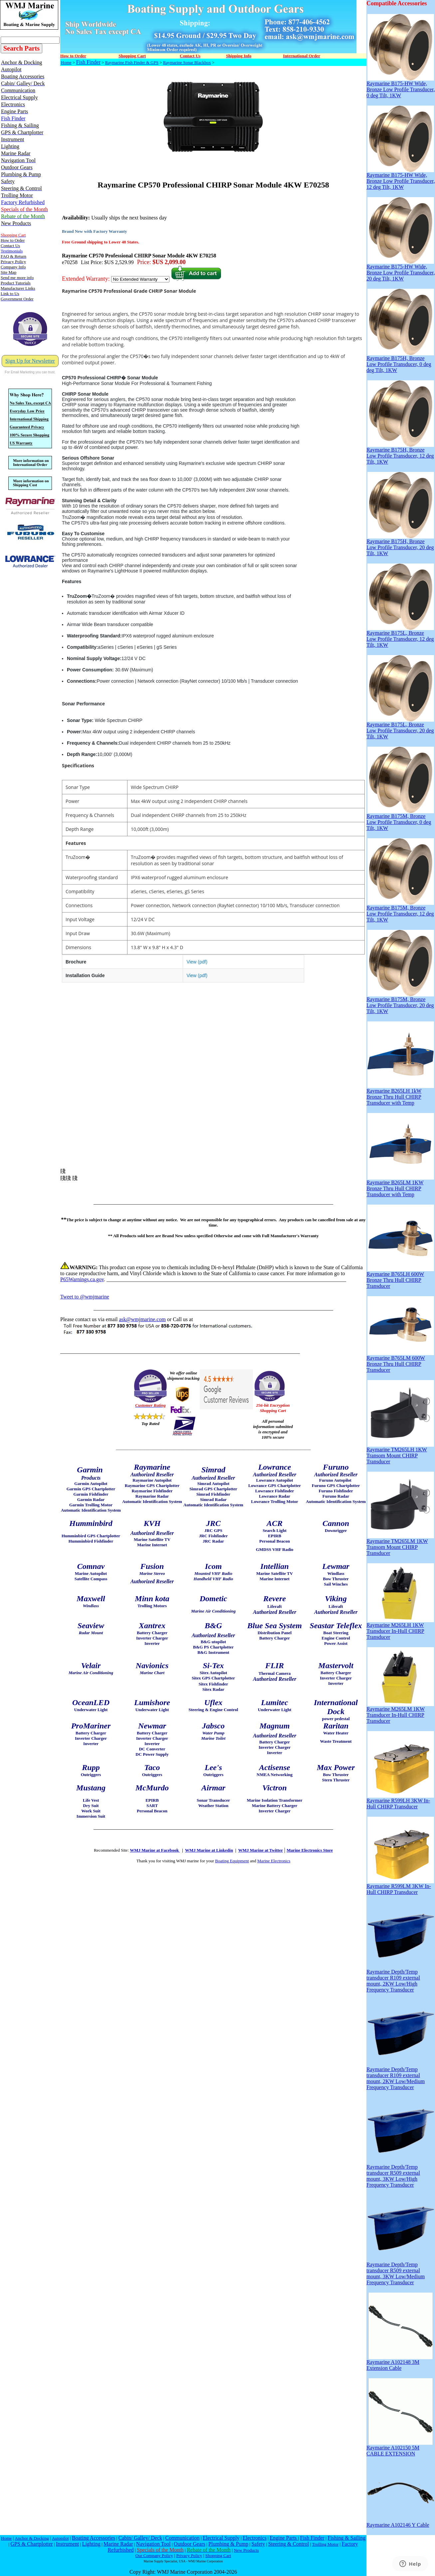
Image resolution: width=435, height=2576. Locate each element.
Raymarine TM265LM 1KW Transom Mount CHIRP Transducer (400, 1545)
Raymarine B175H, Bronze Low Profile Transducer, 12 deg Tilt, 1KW (400, 453)
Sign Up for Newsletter (30, 361)
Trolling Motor (325, 2544)
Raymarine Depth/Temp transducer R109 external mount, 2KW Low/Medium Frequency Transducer (400, 2076)
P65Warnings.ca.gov (82, 1279)
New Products (246, 2550)
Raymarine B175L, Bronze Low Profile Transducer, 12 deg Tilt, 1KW (400, 636)
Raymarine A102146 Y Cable (400, 2522)
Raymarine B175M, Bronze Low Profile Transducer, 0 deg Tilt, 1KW (400, 820)
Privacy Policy (189, 2555)
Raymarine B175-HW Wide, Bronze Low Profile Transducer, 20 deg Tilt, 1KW (400, 270)
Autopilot (60, 2538)
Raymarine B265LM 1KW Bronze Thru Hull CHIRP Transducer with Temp (400, 1186)
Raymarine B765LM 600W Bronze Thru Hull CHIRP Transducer (400, 1361)
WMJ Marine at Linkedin (209, 1850)
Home (66, 62)
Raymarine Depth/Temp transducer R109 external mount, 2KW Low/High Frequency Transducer (400, 1978)
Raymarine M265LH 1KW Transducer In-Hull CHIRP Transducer (400, 1629)
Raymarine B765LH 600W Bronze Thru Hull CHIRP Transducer (400, 1278)
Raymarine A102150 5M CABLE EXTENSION (400, 2448)
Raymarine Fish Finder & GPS (131, 62)
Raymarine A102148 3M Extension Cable (400, 2363)
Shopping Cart (218, 2555)
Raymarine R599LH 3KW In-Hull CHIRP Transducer (400, 1801)
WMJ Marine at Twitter (260, 1850)
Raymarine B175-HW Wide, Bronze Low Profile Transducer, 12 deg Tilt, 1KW (400, 179)
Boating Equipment (232, 1860)
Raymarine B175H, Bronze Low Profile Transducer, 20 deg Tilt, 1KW (400, 545)
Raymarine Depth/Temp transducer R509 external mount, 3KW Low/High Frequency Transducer (400, 2173)
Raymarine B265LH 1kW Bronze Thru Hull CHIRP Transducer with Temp (400, 1094)
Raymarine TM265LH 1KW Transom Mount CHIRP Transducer (400, 1453)
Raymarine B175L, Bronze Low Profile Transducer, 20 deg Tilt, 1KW (400, 728)
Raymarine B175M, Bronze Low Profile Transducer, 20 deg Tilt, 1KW (400, 1003)
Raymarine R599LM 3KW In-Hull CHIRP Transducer (400, 1887)
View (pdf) (196, 961)
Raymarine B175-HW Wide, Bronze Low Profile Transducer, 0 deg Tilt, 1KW (400, 87)
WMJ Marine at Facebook (155, 1850)
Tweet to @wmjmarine (84, 1296)
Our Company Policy (154, 2555)
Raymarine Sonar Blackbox (187, 62)
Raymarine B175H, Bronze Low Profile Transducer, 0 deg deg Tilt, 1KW (400, 362)
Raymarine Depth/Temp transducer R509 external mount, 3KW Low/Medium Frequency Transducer (400, 2271)
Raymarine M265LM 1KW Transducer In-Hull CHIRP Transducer (400, 1712)
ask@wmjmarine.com (142, 1319)
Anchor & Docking (32, 2538)
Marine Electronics (273, 1860)
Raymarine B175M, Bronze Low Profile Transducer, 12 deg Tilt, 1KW (400, 911)
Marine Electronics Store (310, 1850)
